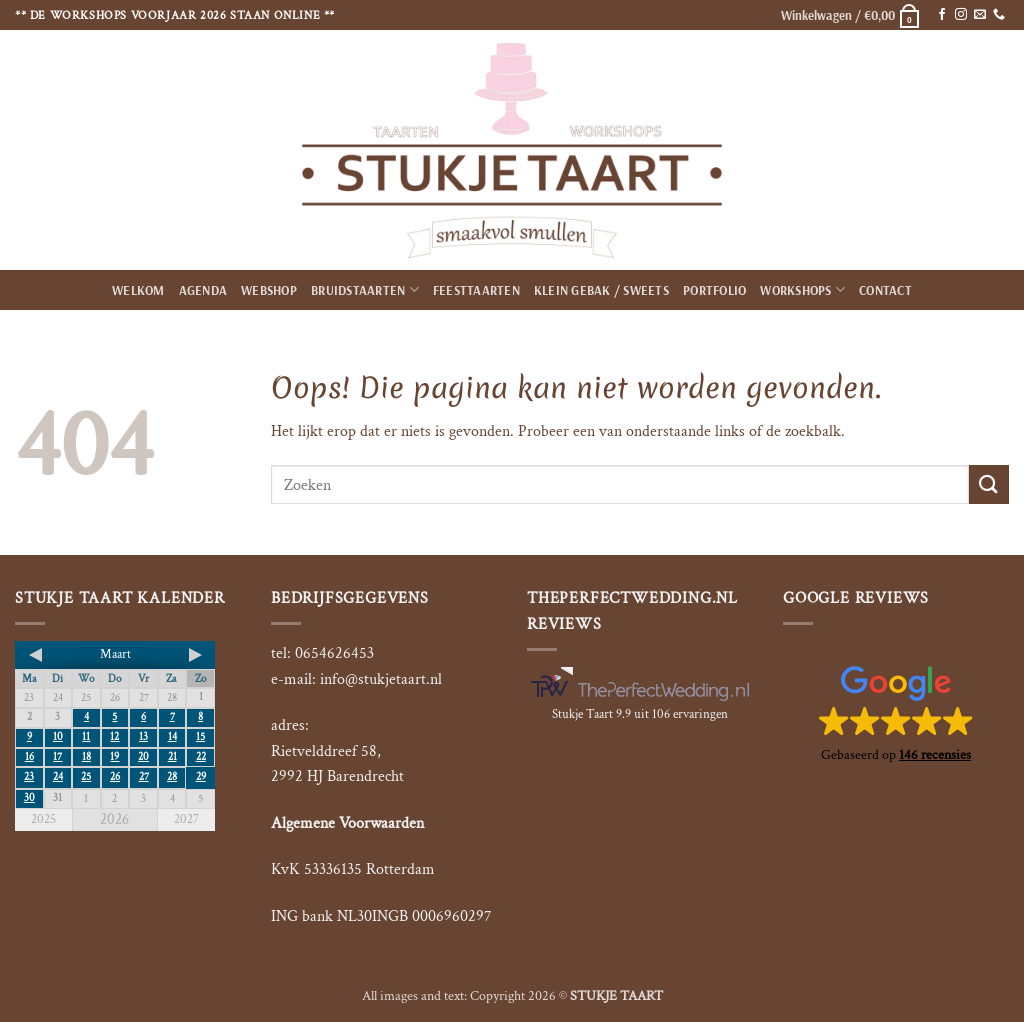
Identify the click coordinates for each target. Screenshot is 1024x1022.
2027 (186, 819)
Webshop (269, 290)
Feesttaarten (476, 290)
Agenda (203, 290)
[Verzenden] (989, 484)
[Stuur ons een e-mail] (980, 15)
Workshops (802, 289)
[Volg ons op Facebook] (942, 15)
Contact (885, 290)
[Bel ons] (999, 15)
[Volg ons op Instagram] (961, 15)
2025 (43, 819)
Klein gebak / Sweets (601, 290)
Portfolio (714, 290)
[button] (851, 15)
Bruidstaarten (365, 289)
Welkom (138, 290)
